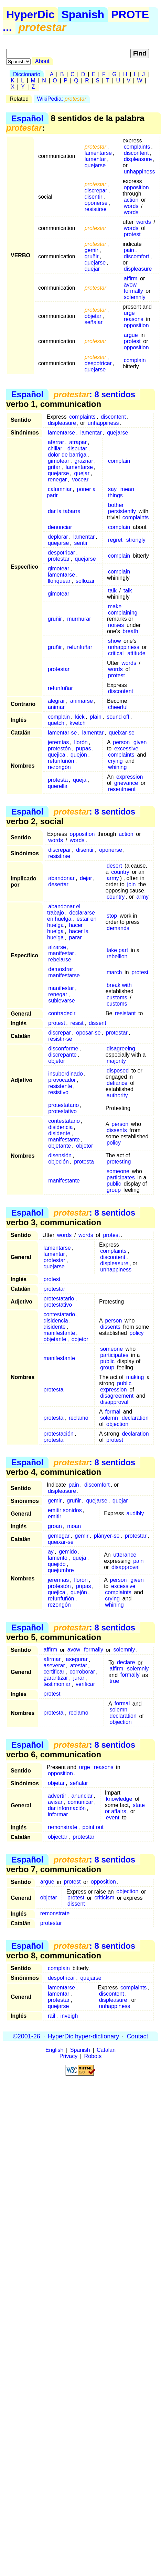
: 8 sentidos (94, 394)
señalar (94, 322)
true (114, 1681)
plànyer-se (107, 1536)
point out (93, 1827)
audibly (135, 1513)
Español (27, 118)
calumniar (60, 489)
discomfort (136, 256)
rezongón (59, 767)
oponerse (96, 203)
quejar (92, 269)
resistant (125, 1013)
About (42, 61)
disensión (60, 1155)
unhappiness (139, 171)
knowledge (119, 1799)
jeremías (58, 742)
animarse (81, 701)
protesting (119, 1162)
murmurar (79, 619)
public (114, 1184)
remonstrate (62, 1827)
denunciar (60, 527)
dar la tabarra (64, 511)
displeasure (138, 159)
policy (114, 1143)
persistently (122, 511)
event (112, 1817)
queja (79, 780)
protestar (58, 559)
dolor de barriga (67, 455)
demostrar (60, 969)
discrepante (62, 1055)
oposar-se (88, 1033)
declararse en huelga (71, 916)
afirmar (52, 1660)
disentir (94, 197)
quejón (79, 755)
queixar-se (122, 733)
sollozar (85, 581)
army (113, 878)
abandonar (61, 878)
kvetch (77, 723)
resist (76, 1023)
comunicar (80, 1802)
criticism (105, 1898)
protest (132, 234)
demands (118, 928)
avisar (55, 1802)
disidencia (60, 1127)
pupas (83, 748)
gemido (68, 1552)
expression (129, 777)
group (114, 1190)
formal (112, 1412)
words (131, 206)
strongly (136, 540)
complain (135, 360)
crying (115, 761)
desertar (58, 884)
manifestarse (64, 975)
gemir (91, 250)
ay (51, 1552)
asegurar (77, 1660)
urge (129, 313)
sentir (81, 543)
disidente (59, 1133)
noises (116, 625)
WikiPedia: (61, 99)
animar (56, 707)
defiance (117, 1083)
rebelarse (59, 959)
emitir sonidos (65, 1510)
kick (80, 717)
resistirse (96, 209)
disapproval (114, 1402)
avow (130, 285)
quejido (57, 1564)
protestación (59, 1434)
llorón (81, 742)
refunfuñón (61, 761)
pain (129, 250)
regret (115, 540)
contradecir (61, 1013)
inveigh (69, 2016)
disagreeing (121, 1048)
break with (119, 985)
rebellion (117, 956)
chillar (55, 448)
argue (131, 335)
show (114, 641)
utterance (124, 1555)
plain (95, 717)
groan (55, 1526)
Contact (137, 2036)
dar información (67, 1808)
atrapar (78, 442)
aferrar (56, 442)
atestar (78, 1666)
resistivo (58, 1092)
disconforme (63, 1048)
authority (117, 1095)
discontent (136, 153)
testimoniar (57, 1684)
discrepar (96, 190)
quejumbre (61, 1570)
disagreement (116, 1396)
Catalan (106, 2050)
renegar (57, 479)
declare (126, 1663)
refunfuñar (79, 647)
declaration (135, 1418)
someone (118, 1171)
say (112, 489)
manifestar (61, 953)
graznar (83, 461)
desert (114, 866)
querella (57, 786)
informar (58, 1814)
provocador (62, 1080)
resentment (122, 789)
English (54, 2050)
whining (117, 767)
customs (117, 997)
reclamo (78, 1418)
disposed (118, 1071)
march (114, 972)
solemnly (135, 297)
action (131, 200)
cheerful (118, 707)
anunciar (82, 1796)
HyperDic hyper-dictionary (83, 2036)
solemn (109, 1418)
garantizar (56, 1678)
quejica (56, 755)
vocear (80, 479)
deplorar (58, 537)
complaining (122, 613)
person (121, 742)
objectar (57, 1837)
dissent (97, 1023)
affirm (131, 278)
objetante (59, 1146)
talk (112, 590)
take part (117, 950)
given (140, 742)
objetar (93, 316)
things (115, 495)
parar (75, 937)
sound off (118, 717)
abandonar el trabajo (63, 909)
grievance (126, 783)
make (114, 606)
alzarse (57, 947)
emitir (54, 1516)
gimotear (58, 461)
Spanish (83, 14)
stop (112, 916)
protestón (59, 748)
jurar (78, 1678)
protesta (58, 780)
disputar (77, 448)
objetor (56, 1061)
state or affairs (125, 1808)
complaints (137, 147)
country (120, 872)
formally (133, 291)
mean (127, 489)
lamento (57, 1558)
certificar (54, 1672)
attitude (136, 653)
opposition (136, 187)
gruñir (92, 256)
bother (116, 505)
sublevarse (61, 1001)
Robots (93, 2056)
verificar (85, 1684)
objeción (58, 1162)
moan (74, 1526)
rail (51, 2016)
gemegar (58, 1536)
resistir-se (60, 1039)
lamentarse (98, 153)
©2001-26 (26, 2036)
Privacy (68, 2056)
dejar (86, 878)
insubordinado (65, 1074)
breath (130, 631)
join (131, 884)
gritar (54, 467)
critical (116, 653)
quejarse (95, 165)
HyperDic (30, 14)
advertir (57, 1796)
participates (121, 1177)
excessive (126, 748)
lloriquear (59, 581)
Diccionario (26, 74)
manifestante (64, 1139)
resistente (60, 1086)
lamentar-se (62, 733)
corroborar (82, 1672)
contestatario (64, 1121)
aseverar (54, 1666)
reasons (133, 319)
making (135, 1377)
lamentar (95, 159)
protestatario (63, 1105)
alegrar (56, 701)
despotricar (98, 363)
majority (116, 1061)
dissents (117, 1130)
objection (117, 1424)
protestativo (62, 1111)
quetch (56, 723)
